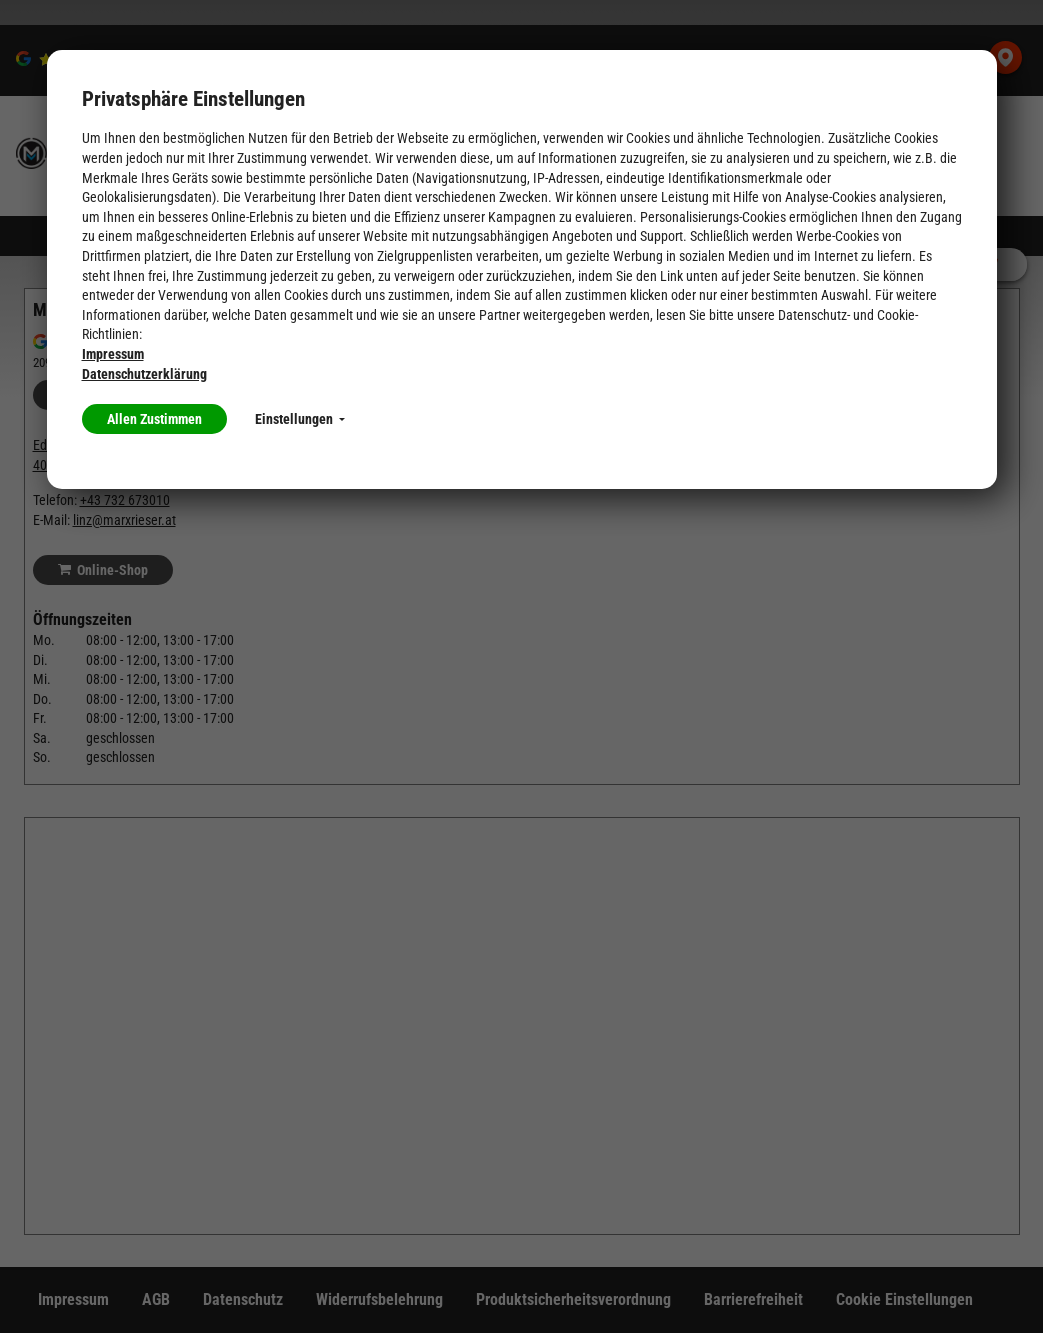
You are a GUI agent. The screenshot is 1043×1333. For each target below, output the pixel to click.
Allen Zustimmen (154, 419)
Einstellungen (300, 419)
